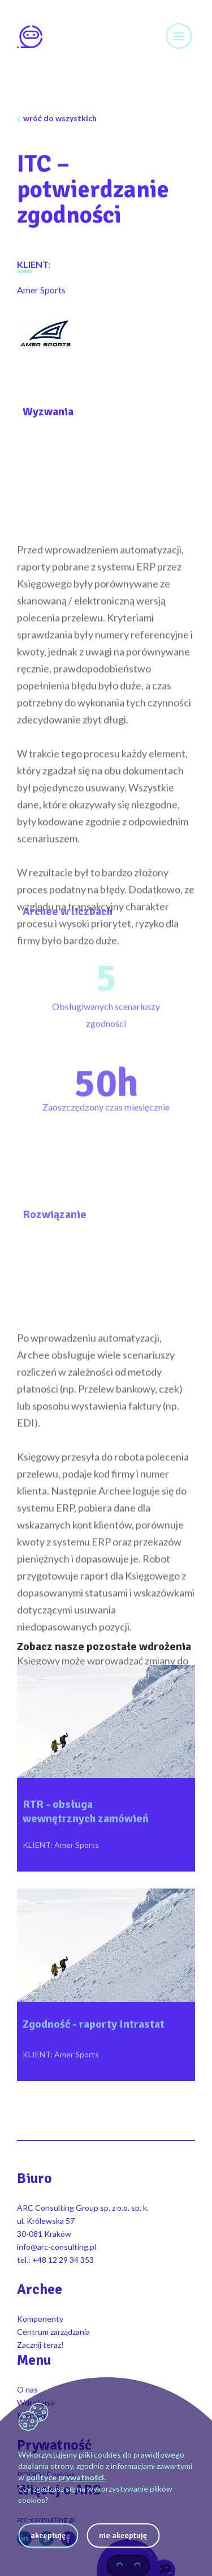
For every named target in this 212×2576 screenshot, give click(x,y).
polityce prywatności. (66, 2477)
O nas (27, 2389)
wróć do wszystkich (60, 118)
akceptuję (48, 2535)
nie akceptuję (123, 2535)
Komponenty (40, 2318)
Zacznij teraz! (40, 2344)
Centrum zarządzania (53, 2331)
